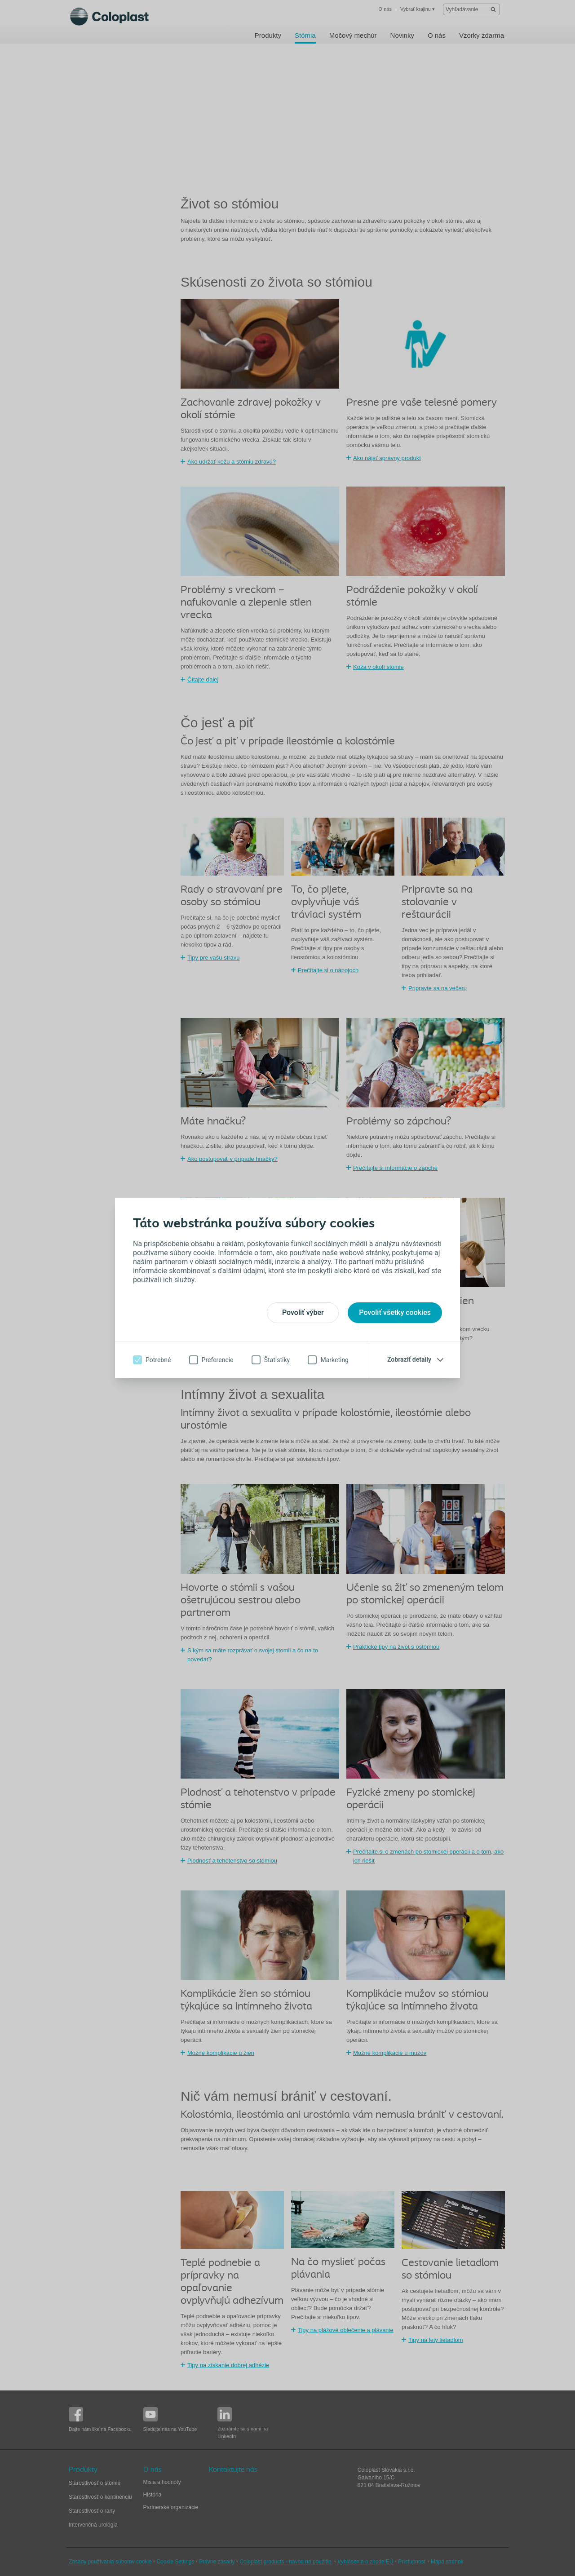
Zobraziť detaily (409, 1359)
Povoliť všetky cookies (395, 1312)
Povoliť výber (303, 1312)
